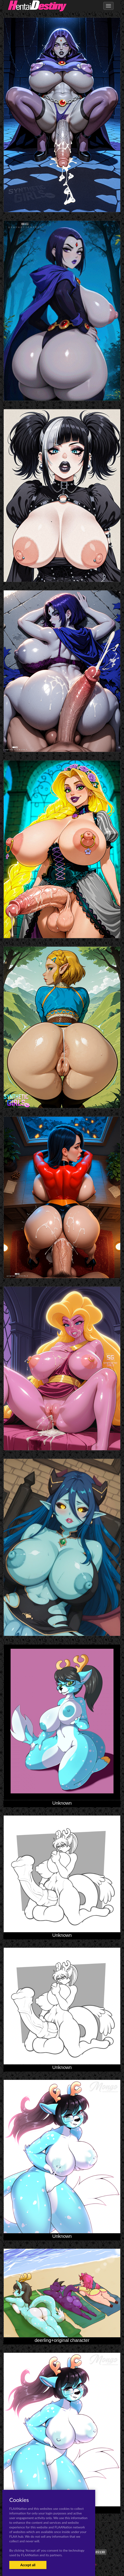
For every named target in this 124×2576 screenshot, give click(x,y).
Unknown (62, 1803)
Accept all (27, 2565)
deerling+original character (62, 2340)
